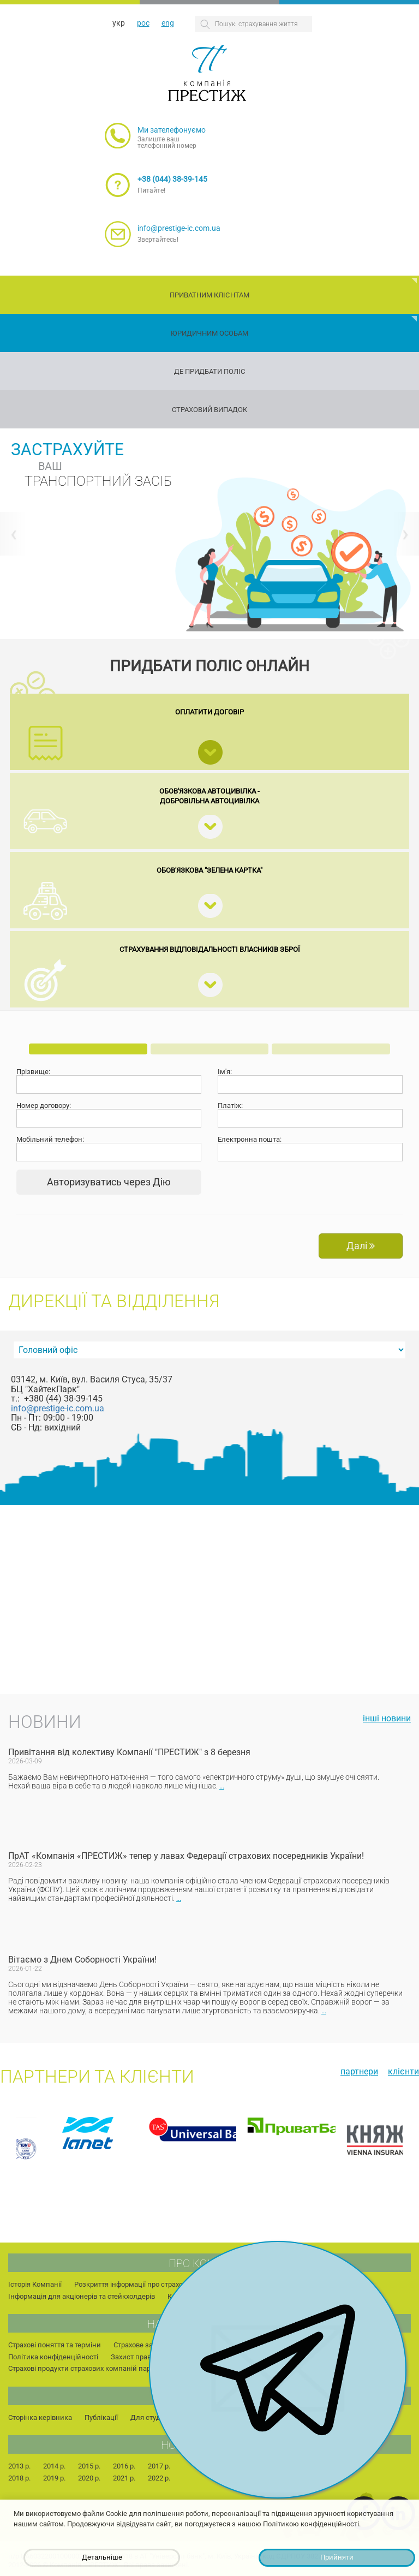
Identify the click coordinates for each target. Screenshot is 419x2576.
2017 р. (159, 2466)
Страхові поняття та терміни (54, 2345)
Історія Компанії (35, 2284)
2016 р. (124, 2466)
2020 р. (89, 2478)
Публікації (101, 2417)
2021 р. (124, 2478)
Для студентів (153, 2417)
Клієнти (403, 2071)
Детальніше (102, 2557)
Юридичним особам (209, 333)
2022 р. (159, 2478)
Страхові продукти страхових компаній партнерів (89, 2368)
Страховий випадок (209, 410)
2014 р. (54, 2466)
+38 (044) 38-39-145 (172, 179)
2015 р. (89, 2466)
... (221, 1786)
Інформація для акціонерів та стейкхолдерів (81, 2296)
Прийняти (337, 2557)
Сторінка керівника (40, 2417)
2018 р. (19, 2478)
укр (118, 23)
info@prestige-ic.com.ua (178, 228)
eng (167, 23)
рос (143, 23)
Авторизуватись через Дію (109, 1182)
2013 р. (19, 2466)
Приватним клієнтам (209, 295)
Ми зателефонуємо (171, 130)
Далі (360, 1245)
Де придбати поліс (209, 371)
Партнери (359, 2071)
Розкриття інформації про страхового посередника (158, 2284)
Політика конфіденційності (53, 2357)
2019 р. (54, 2478)
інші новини (387, 1718)
